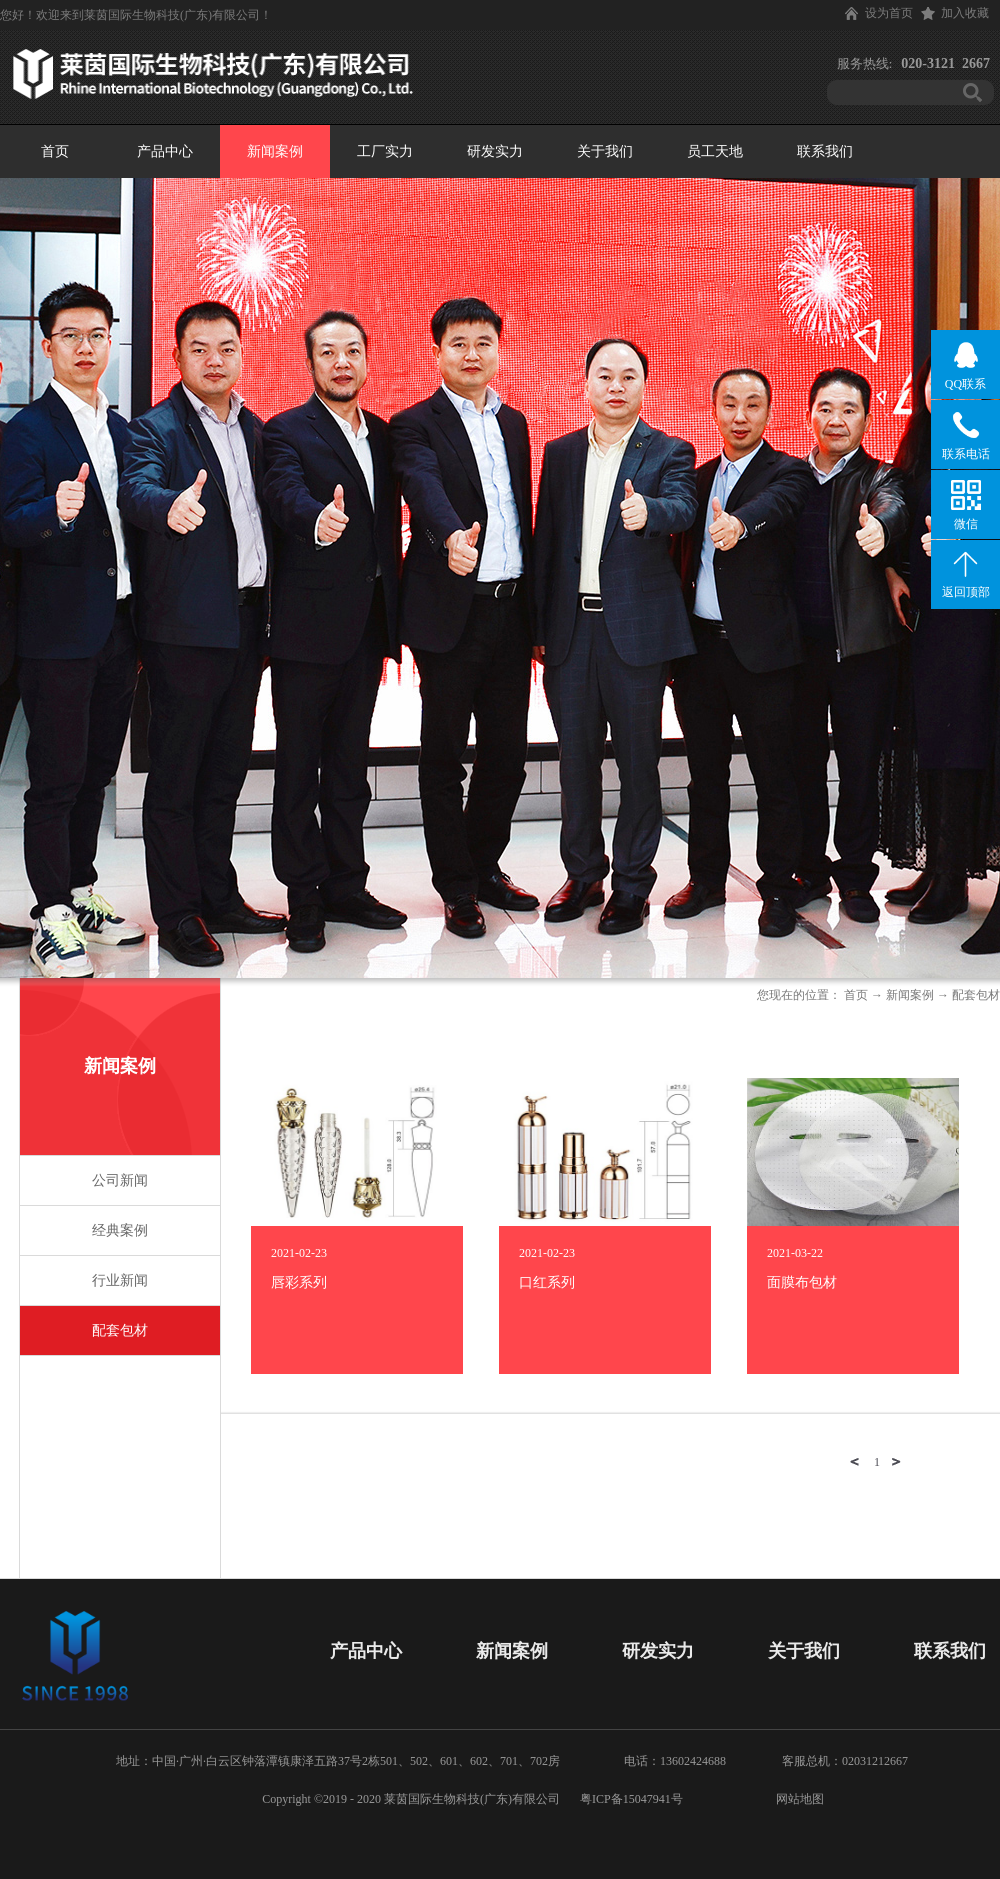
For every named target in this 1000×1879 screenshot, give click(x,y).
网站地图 (797, 1799)
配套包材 (976, 995)
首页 (55, 151)
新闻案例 (910, 995)
